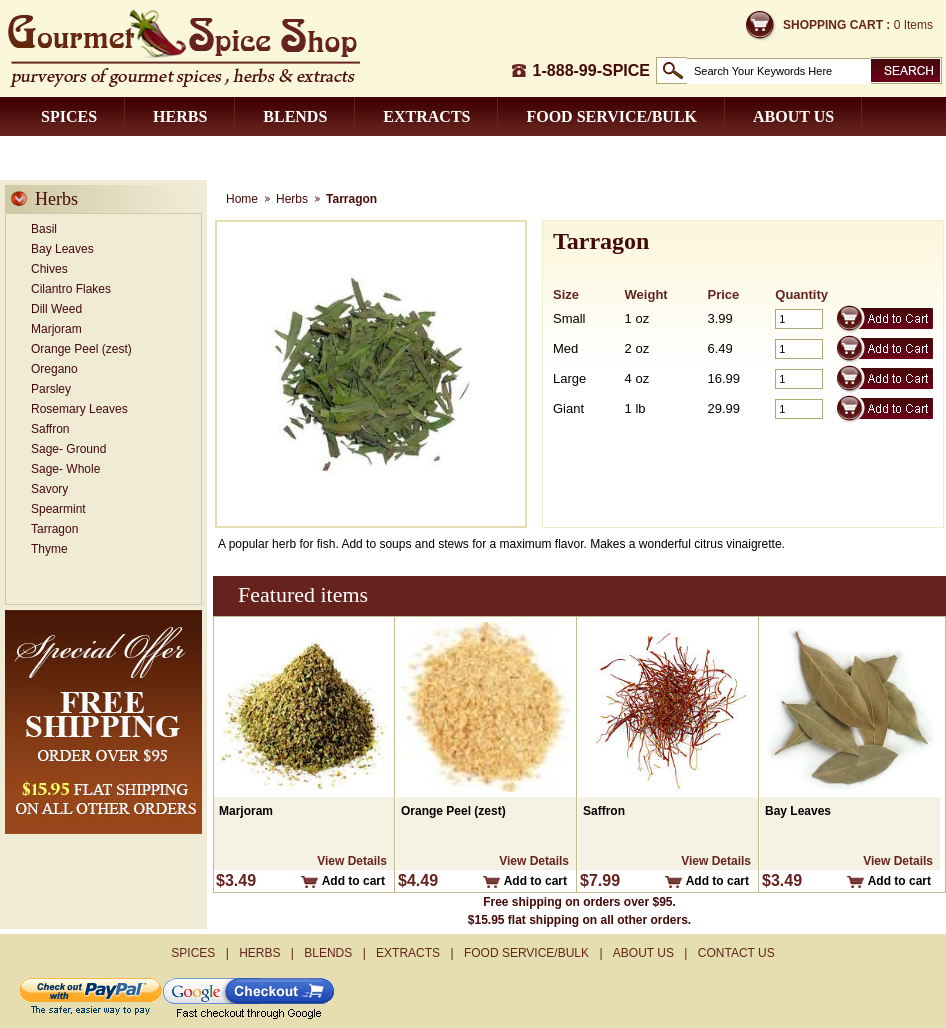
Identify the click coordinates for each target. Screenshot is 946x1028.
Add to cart (353, 881)
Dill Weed (56, 309)
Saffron (50, 429)
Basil (44, 229)
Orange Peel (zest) (81, 349)
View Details (352, 861)
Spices (69, 116)
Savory (49, 489)
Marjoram (56, 329)
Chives (49, 269)
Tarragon (54, 529)
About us (793, 116)
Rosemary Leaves (79, 409)
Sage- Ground (68, 449)
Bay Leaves (62, 249)
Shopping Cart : (836, 25)
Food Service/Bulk (611, 116)
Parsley (51, 389)
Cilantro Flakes (71, 289)
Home (242, 199)
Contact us (92, 155)
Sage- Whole (65, 469)
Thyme (49, 549)
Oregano (54, 369)
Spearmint (58, 509)
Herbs (180, 116)
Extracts (426, 116)
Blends (295, 116)
